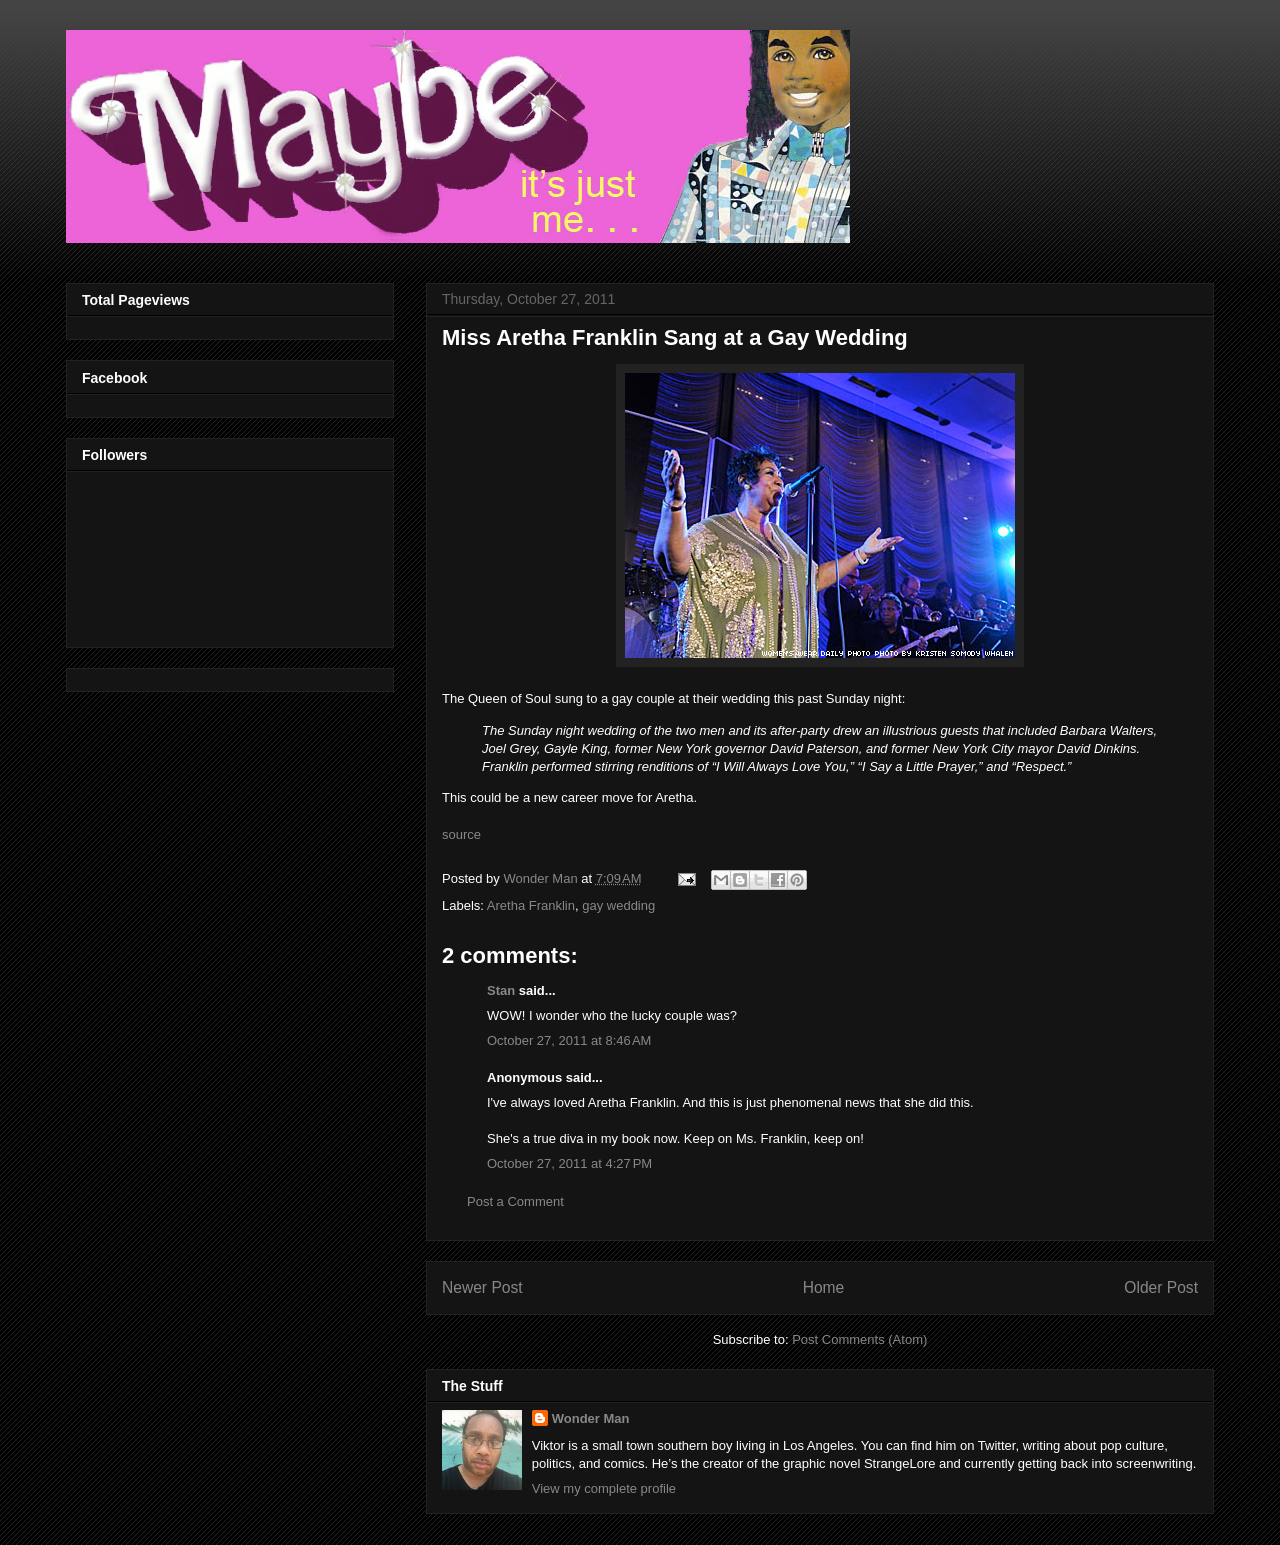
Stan (501, 990)
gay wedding (618, 905)
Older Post (1161, 1287)
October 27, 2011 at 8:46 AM (569, 1040)
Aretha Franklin (531, 905)
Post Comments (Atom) (859, 1339)
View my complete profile (604, 1488)
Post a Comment (515, 1201)
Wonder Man (591, 1418)
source (461, 834)
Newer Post (482, 1287)
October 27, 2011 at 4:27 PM (569, 1163)
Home (824, 1287)
